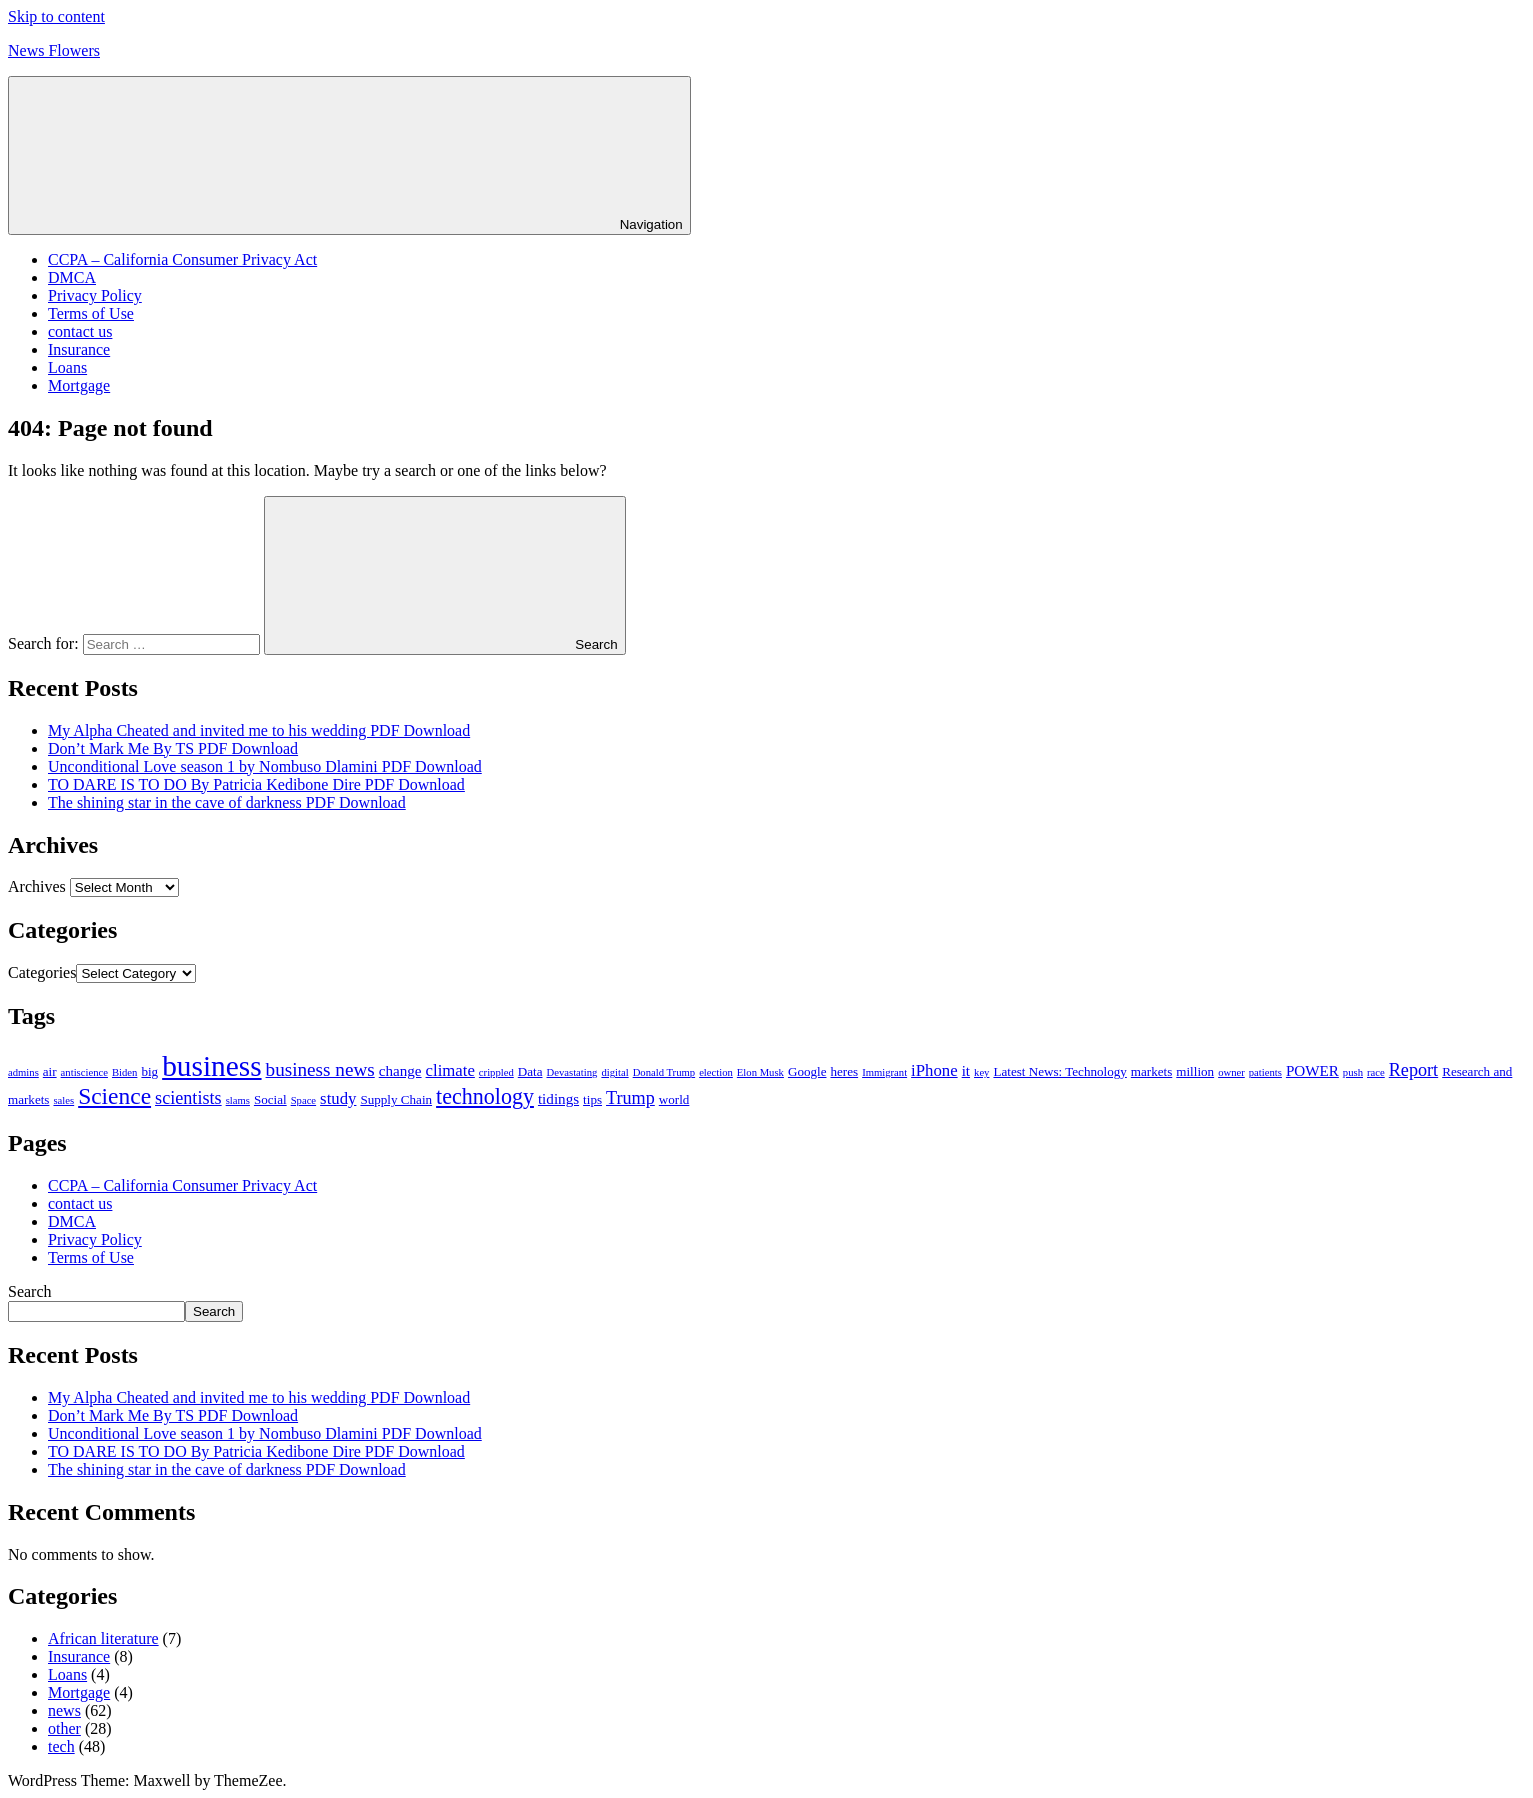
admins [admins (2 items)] (23, 1072)
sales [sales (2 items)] (63, 1100)
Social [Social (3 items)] (270, 1099)
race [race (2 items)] (1376, 1072)
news (64, 1710)
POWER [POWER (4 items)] (1312, 1071)
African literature (103, 1638)
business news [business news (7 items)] (320, 1069)
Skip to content (56, 16)
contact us (80, 331)
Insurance (79, 349)
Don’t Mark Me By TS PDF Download (173, 748)
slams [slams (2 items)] (238, 1100)
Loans (67, 367)
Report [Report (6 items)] (1413, 1070)
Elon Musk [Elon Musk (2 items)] (760, 1072)
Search (30, 1291)
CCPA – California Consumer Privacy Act (182, 259)
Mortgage (79, 385)
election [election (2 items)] (716, 1072)
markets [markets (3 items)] (1151, 1071)
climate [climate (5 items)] (450, 1070)
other (64, 1728)
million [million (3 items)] (1195, 1071)
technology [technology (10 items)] (485, 1096)
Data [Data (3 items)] (530, 1071)
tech (61, 1746)
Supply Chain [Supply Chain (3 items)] (396, 1099)
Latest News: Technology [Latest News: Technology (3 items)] (1059, 1071)
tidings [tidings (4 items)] (558, 1099)
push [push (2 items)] (1353, 1072)
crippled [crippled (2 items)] (496, 1072)
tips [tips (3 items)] (592, 1099)
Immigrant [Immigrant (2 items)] (884, 1072)
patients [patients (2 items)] (1265, 1072)
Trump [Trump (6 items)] (630, 1098)
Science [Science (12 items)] (114, 1096)
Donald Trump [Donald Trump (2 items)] (664, 1072)
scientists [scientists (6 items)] (188, 1098)
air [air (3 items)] (50, 1071)
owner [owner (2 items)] (1231, 1072)
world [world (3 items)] (674, 1099)
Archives (37, 886)
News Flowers (54, 50)
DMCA (72, 277)
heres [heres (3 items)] (844, 1071)
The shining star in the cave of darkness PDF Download (227, 802)
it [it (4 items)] (966, 1071)
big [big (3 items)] (149, 1071)
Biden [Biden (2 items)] (124, 1072)
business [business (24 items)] (211, 1066)
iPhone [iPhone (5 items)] (934, 1070)
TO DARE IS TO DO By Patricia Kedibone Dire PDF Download (256, 784)
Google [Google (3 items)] (807, 1071)
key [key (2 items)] (981, 1072)
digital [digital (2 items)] (614, 1072)
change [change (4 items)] (400, 1071)
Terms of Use (91, 313)
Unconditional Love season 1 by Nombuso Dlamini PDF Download (265, 766)
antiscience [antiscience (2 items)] (84, 1072)
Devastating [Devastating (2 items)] (572, 1072)
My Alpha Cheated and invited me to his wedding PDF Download (259, 730)
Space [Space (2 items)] (303, 1100)
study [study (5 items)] (338, 1098)
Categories (42, 972)
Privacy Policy (95, 295)
